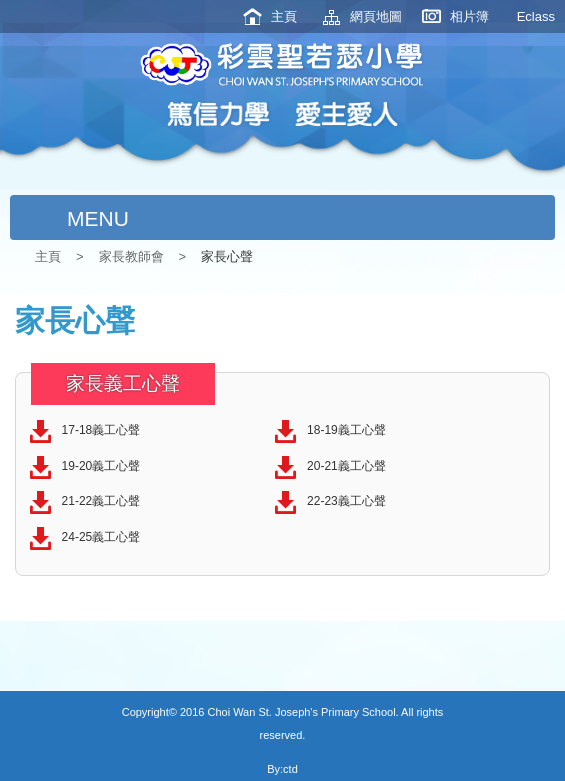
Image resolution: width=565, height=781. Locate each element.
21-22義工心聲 (101, 501)
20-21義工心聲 (346, 466)
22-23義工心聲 (346, 501)
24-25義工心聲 (101, 537)
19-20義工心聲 (101, 466)
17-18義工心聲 (101, 430)
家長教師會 (131, 256)
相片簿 (469, 16)
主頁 (284, 16)
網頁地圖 (376, 16)
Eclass (536, 16)
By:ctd (282, 769)
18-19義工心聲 (346, 430)
